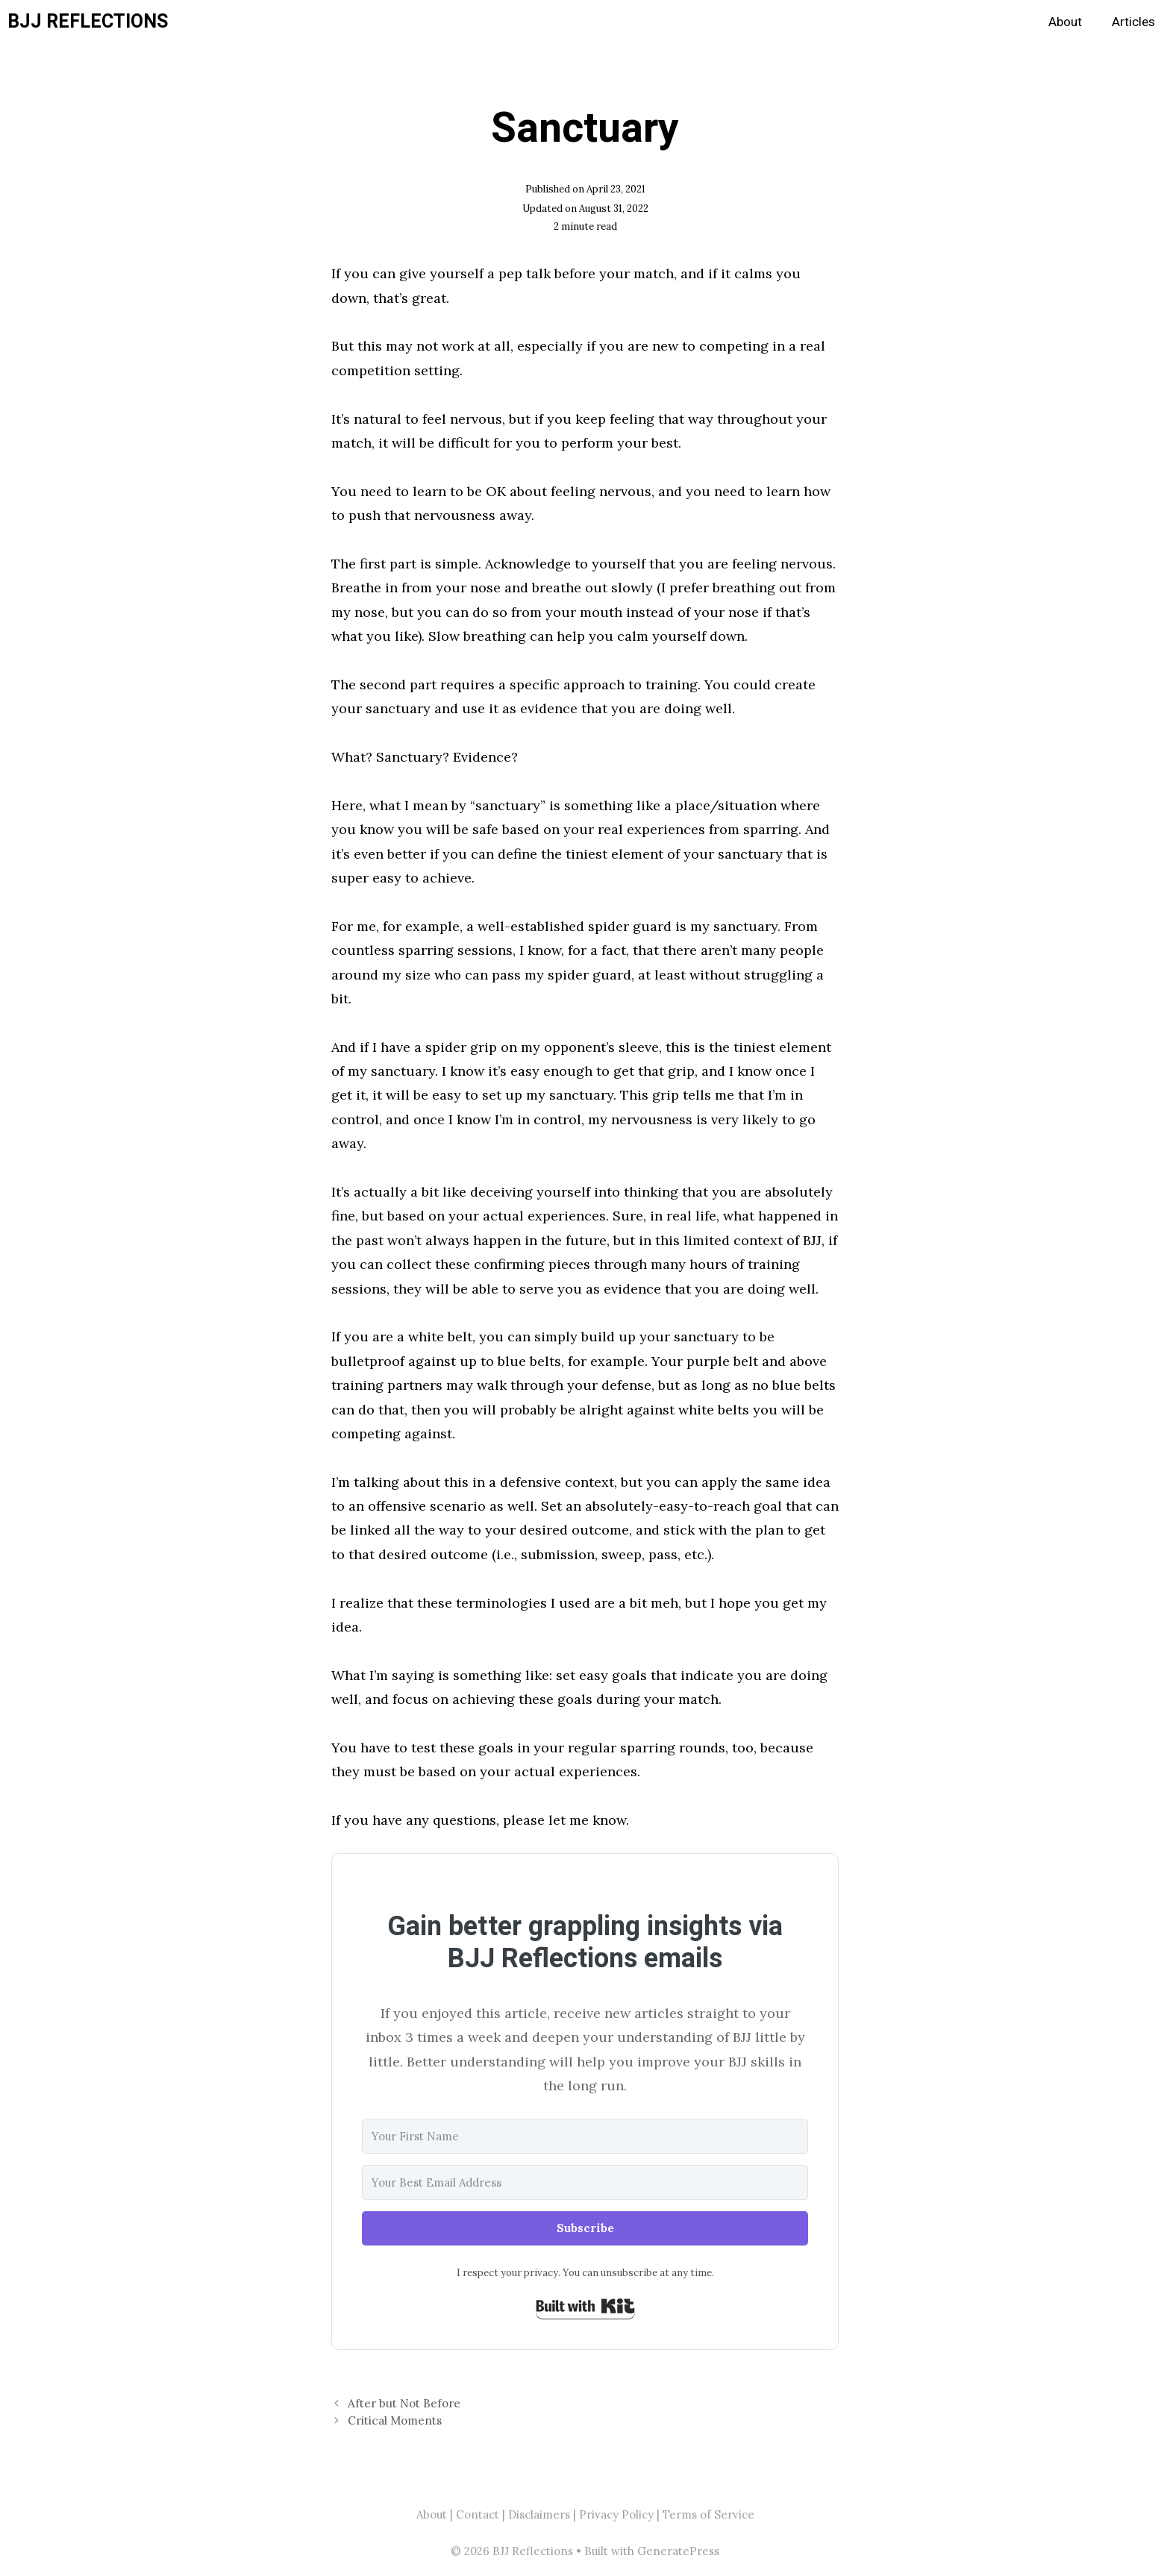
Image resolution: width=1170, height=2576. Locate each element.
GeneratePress (678, 2551)
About (1065, 22)
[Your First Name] (585, 2136)
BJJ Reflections (87, 22)
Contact (477, 2514)
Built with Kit (585, 2306)
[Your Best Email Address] (585, 2182)
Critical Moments (395, 2420)
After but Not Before (404, 2403)
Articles (1133, 22)
